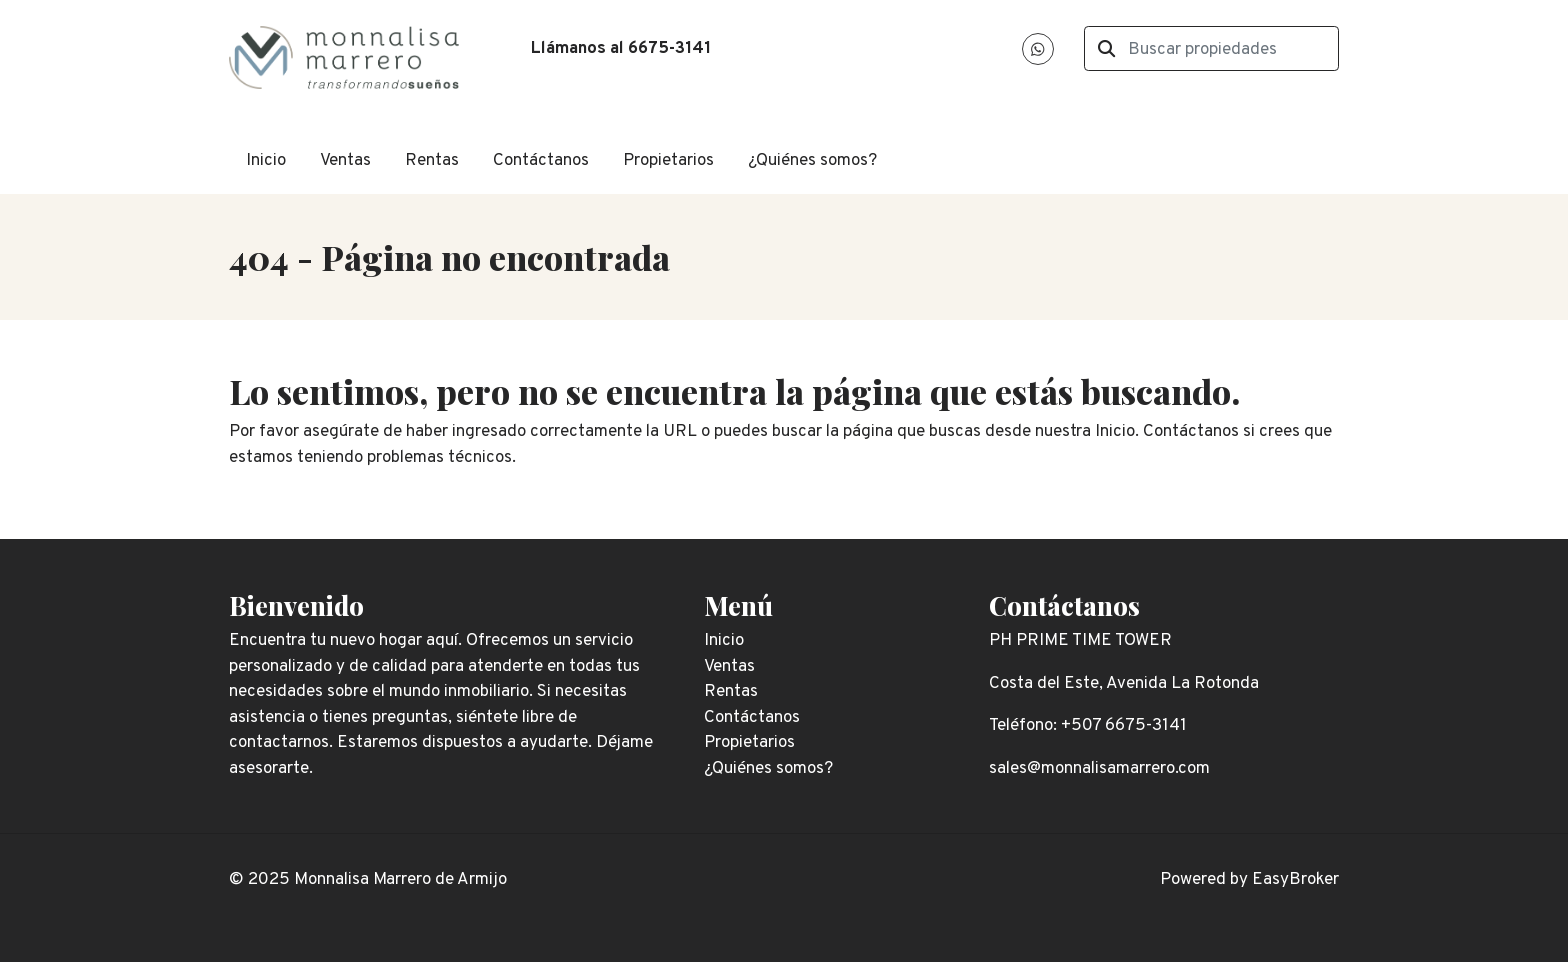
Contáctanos (541, 161)
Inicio (266, 161)
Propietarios (668, 161)
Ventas (345, 161)
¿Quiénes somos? (812, 161)
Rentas (432, 161)
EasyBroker (1295, 880)
